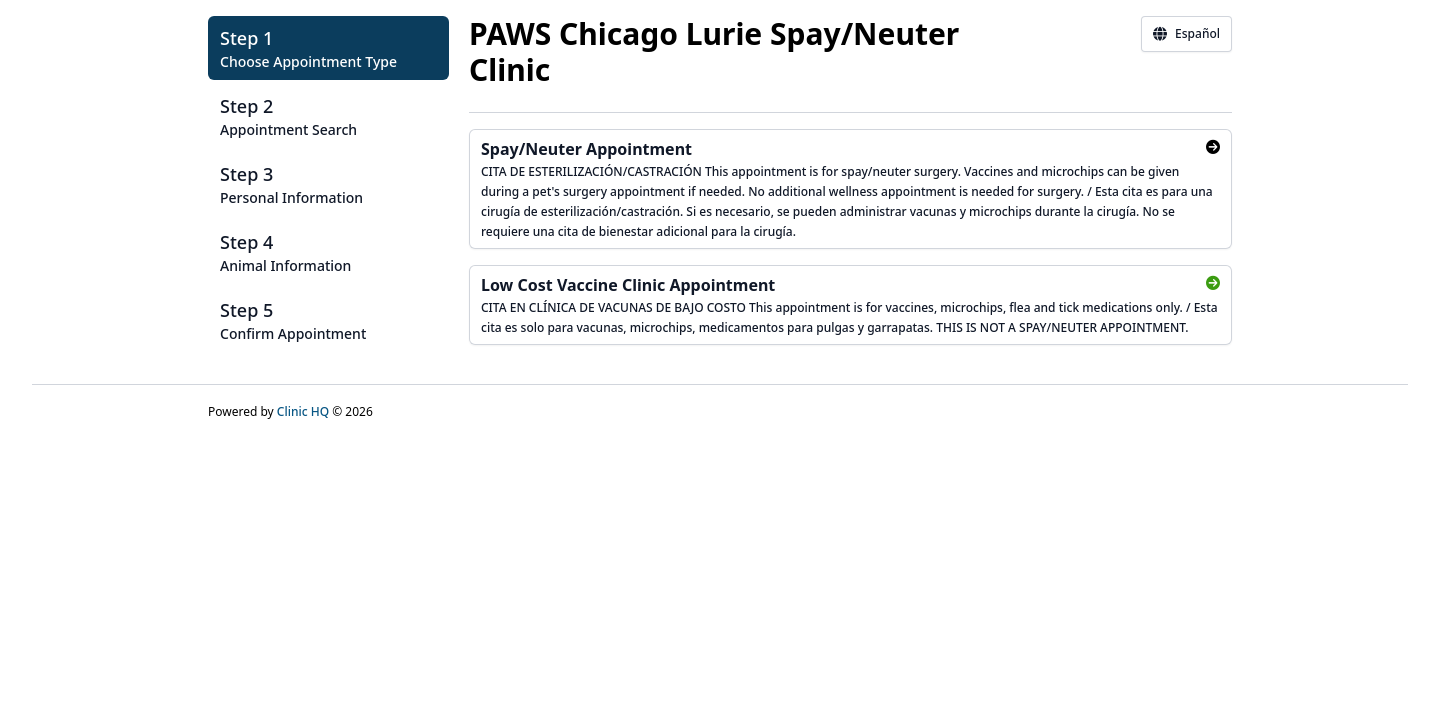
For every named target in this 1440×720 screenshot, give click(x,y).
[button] (328, 48)
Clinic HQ (303, 411)
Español (1186, 34)
